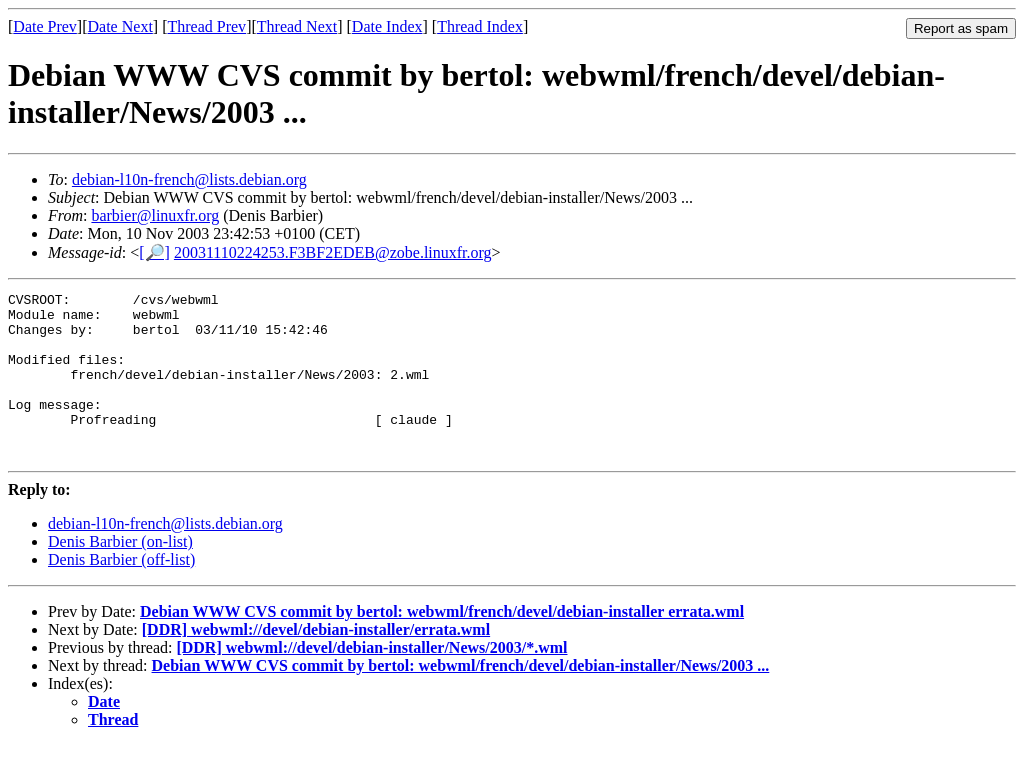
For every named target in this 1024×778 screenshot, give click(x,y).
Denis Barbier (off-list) (121, 592)
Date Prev (45, 26)
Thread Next (297, 26)
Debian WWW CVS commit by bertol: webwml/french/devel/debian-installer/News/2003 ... (461, 698)
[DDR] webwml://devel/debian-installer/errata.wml (316, 662)
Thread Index (480, 26)
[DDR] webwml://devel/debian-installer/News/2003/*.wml (371, 680)
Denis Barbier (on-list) (120, 574)
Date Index (387, 26)
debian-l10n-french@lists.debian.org (189, 179)
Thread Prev (206, 26)
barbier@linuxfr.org (155, 215)
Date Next (120, 26)
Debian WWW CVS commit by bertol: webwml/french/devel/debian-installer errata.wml (442, 644)
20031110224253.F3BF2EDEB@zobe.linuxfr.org (333, 252)
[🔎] (154, 252)
